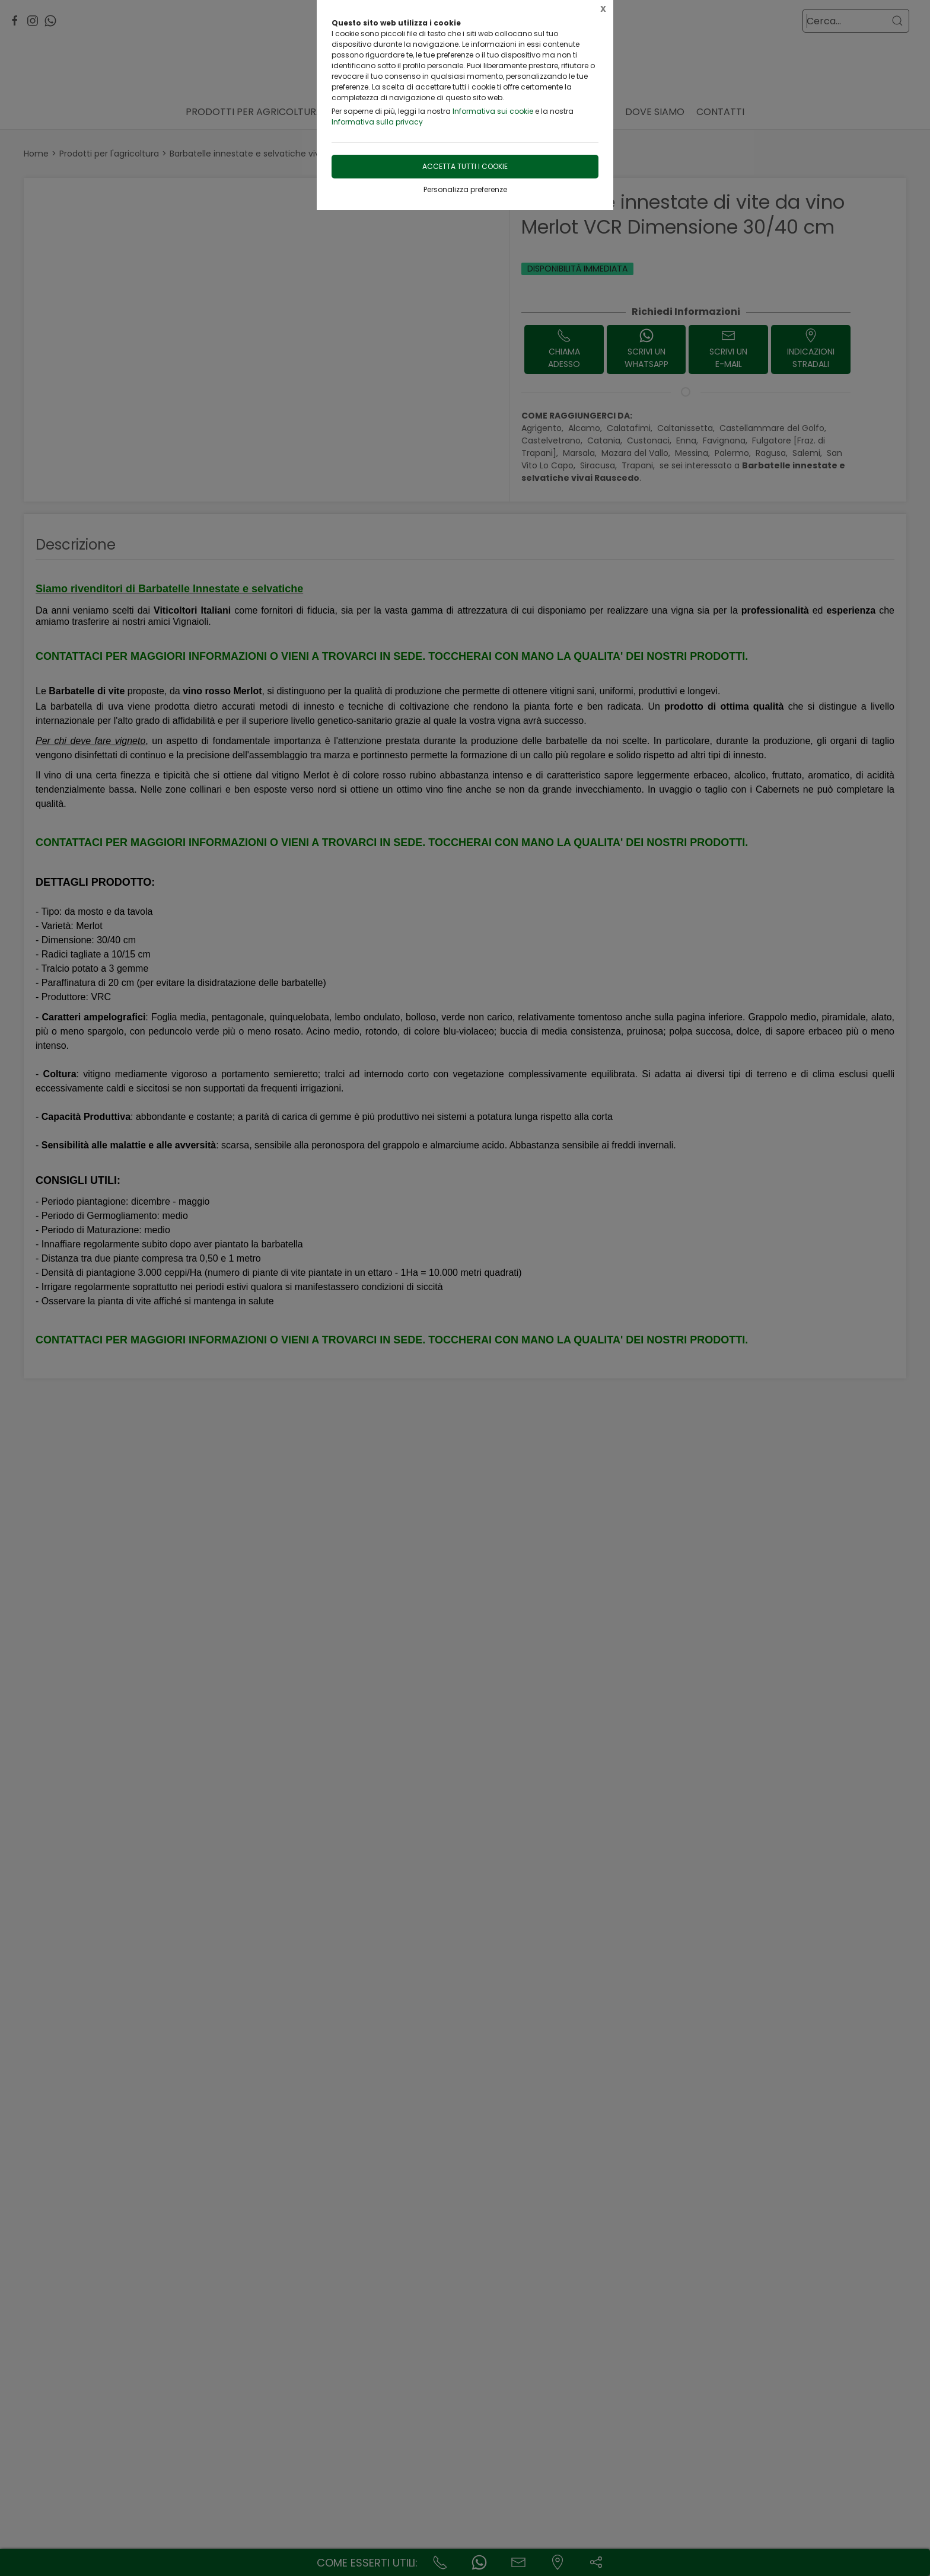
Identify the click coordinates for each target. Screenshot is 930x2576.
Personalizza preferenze (465, 189)
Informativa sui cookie (493, 111)
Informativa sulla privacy (377, 122)
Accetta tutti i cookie (465, 166)
